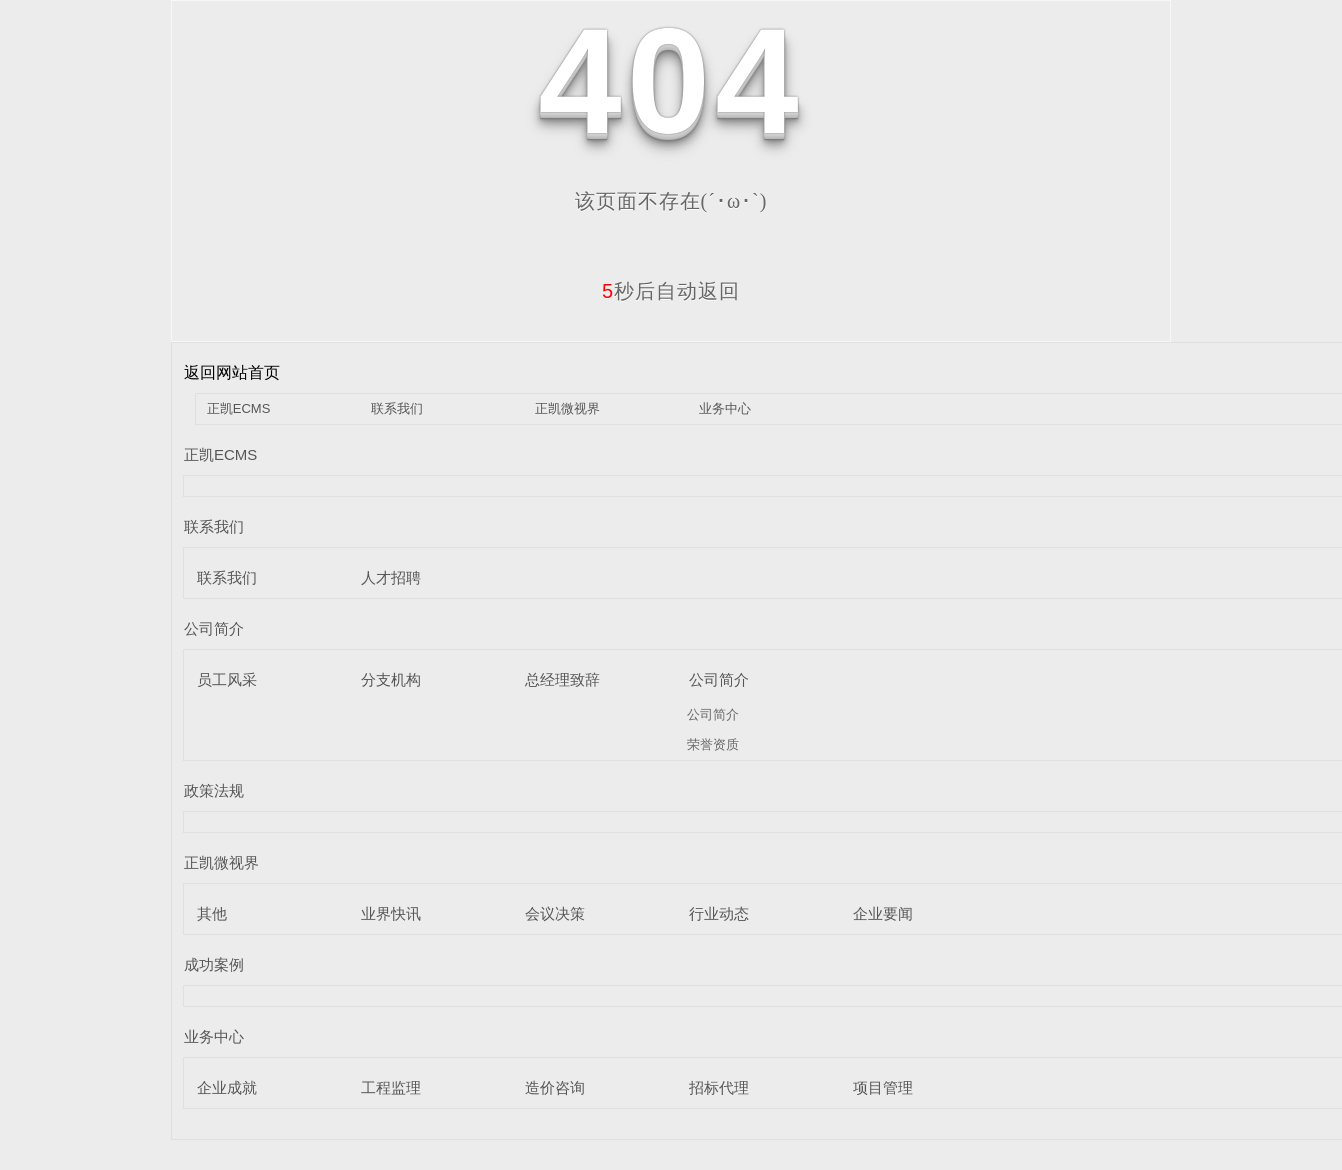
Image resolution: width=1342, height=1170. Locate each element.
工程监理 (391, 1087)
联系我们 (397, 408)
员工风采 (227, 679)
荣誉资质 (713, 744)
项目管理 (883, 1087)
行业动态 (719, 913)
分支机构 (391, 679)
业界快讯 (391, 913)
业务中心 (725, 408)
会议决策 (555, 913)
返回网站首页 (232, 372)
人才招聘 (391, 577)
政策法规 (214, 790)
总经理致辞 (562, 679)
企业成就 (227, 1087)
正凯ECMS (239, 408)
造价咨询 (555, 1087)
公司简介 (214, 628)
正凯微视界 (567, 408)
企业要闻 (883, 913)
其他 (212, 913)
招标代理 (719, 1087)
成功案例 (214, 964)
